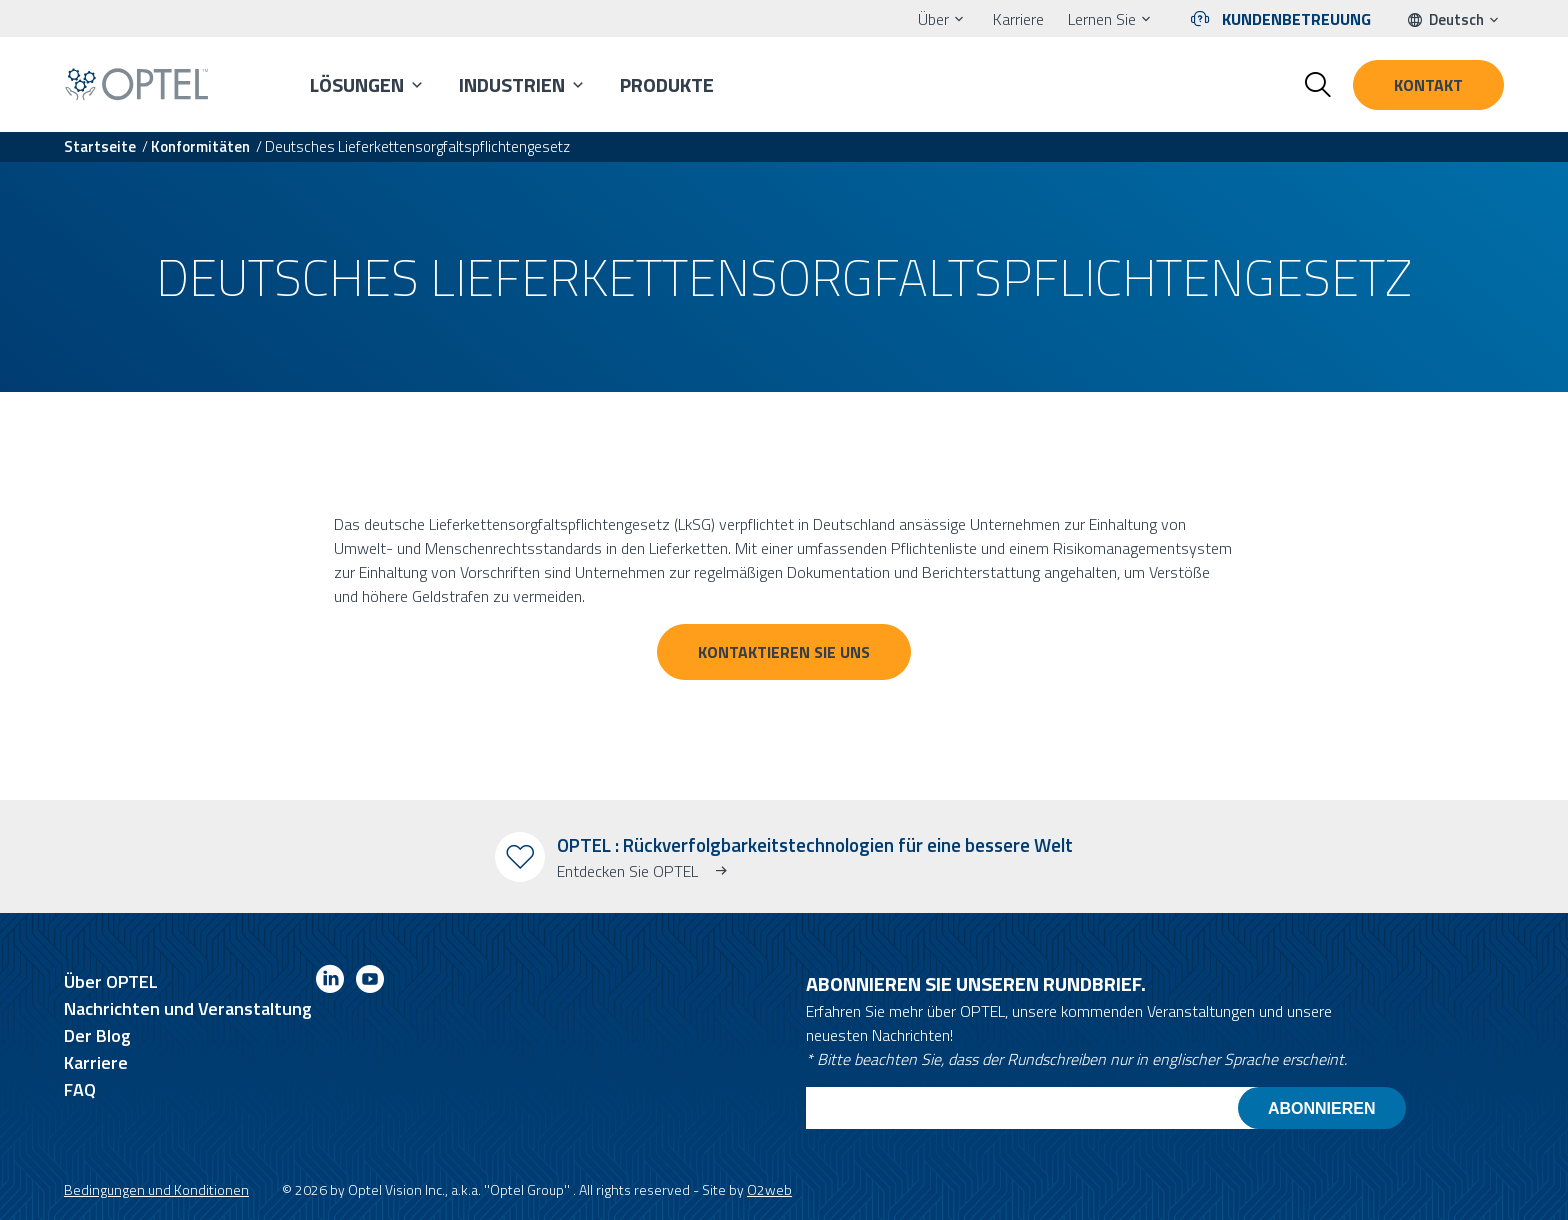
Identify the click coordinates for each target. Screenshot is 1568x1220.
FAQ (80, 1089)
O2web (769, 1189)
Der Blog (97, 1035)
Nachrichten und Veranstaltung (188, 1008)
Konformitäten (200, 146)
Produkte (667, 84)
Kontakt (1428, 85)
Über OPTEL (111, 981)
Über (933, 19)
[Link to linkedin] (330, 982)
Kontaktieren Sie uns (784, 652)
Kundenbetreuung (1296, 19)
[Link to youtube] (370, 982)
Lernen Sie (1102, 19)
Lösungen (357, 84)
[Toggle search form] (1318, 85)
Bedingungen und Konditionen (156, 1189)
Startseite (100, 146)
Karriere (1018, 19)
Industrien (512, 84)
